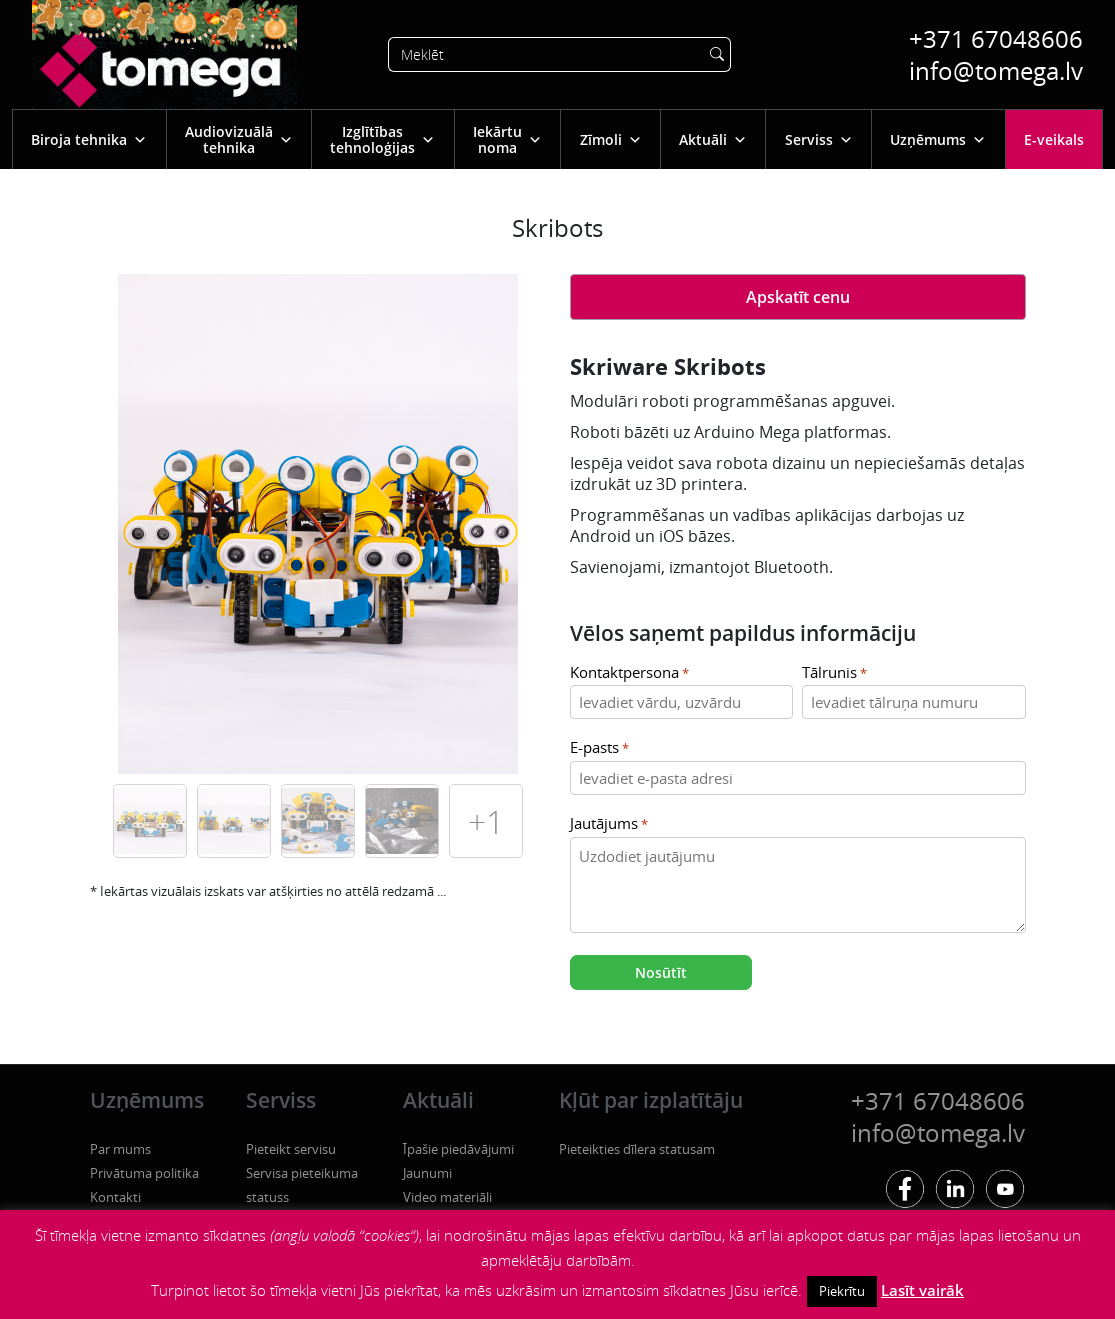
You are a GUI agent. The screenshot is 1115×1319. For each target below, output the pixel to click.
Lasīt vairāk (922, 1290)
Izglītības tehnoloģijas (382, 139)
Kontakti (115, 1197)
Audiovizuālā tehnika (239, 139)
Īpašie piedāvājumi (458, 1149)
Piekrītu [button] (842, 1291)
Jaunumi (427, 1173)
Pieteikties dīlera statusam (637, 1149)
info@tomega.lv (996, 70)
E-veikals (1054, 139)
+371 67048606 (996, 38)
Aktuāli (713, 139)
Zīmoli (611, 139)
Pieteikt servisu (291, 1149)
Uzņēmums (938, 139)
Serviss (819, 139)
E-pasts (599, 748)
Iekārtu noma (507, 139)
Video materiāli (447, 1197)
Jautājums (609, 824)
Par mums (120, 1149)
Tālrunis (834, 673)
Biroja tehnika (89, 139)
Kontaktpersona (629, 673)
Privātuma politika (144, 1173)
